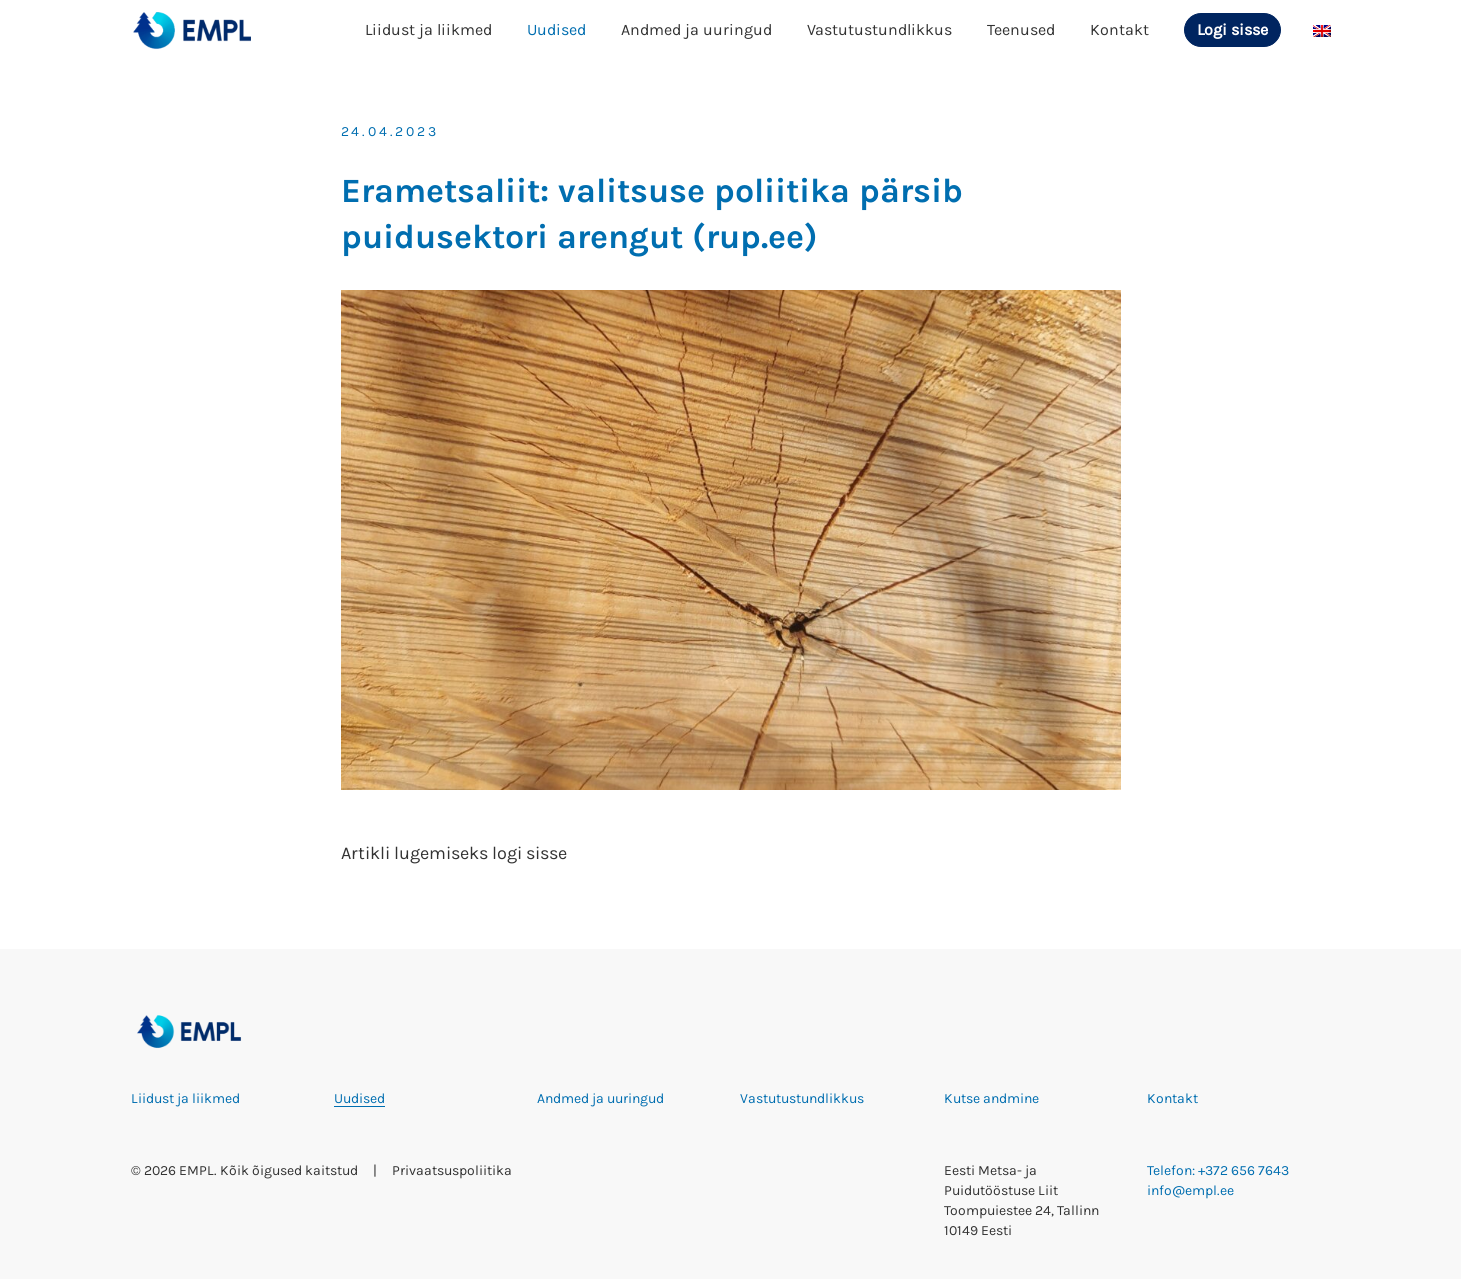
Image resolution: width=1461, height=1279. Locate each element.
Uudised (556, 29)
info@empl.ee (1190, 1190)
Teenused (1021, 29)
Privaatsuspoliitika (452, 1170)
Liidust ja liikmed (428, 29)
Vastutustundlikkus (879, 29)
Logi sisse (1232, 29)
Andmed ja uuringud (696, 29)
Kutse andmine (991, 1098)
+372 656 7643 (1243, 1170)
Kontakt (1119, 29)
